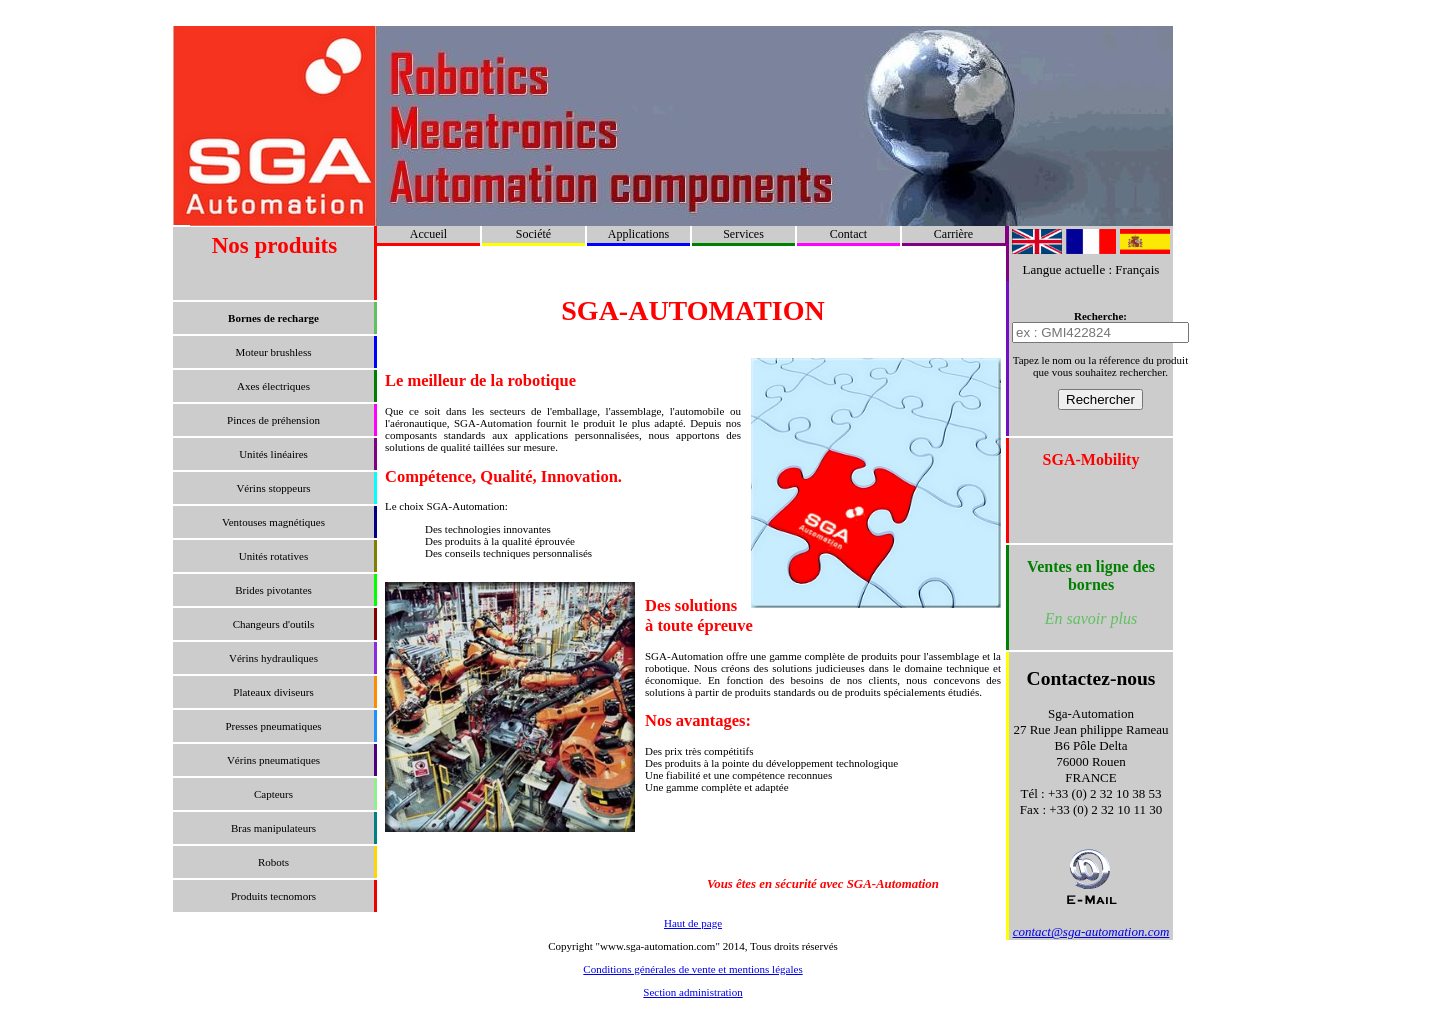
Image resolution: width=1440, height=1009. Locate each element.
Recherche (1098, 316)
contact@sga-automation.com (1091, 931)
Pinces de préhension (273, 420)
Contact (848, 234)
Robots (273, 862)
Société (533, 234)
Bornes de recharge (273, 318)
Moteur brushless (273, 352)
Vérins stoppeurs (273, 488)
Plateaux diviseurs (273, 692)
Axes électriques (273, 386)
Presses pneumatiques (273, 726)
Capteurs (273, 794)
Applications (638, 234)
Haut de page (693, 923)
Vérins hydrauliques (273, 658)
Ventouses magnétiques (273, 522)
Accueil (428, 234)
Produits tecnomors (273, 896)
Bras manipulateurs (273, 828)
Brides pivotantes (273, 590)
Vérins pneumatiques (273, 760)
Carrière (953, 234)
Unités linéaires (273, 454)
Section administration (692, 992)
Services (743, 234)
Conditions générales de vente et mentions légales (692, 969)
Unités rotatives (273, 556)
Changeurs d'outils (274, 624)
